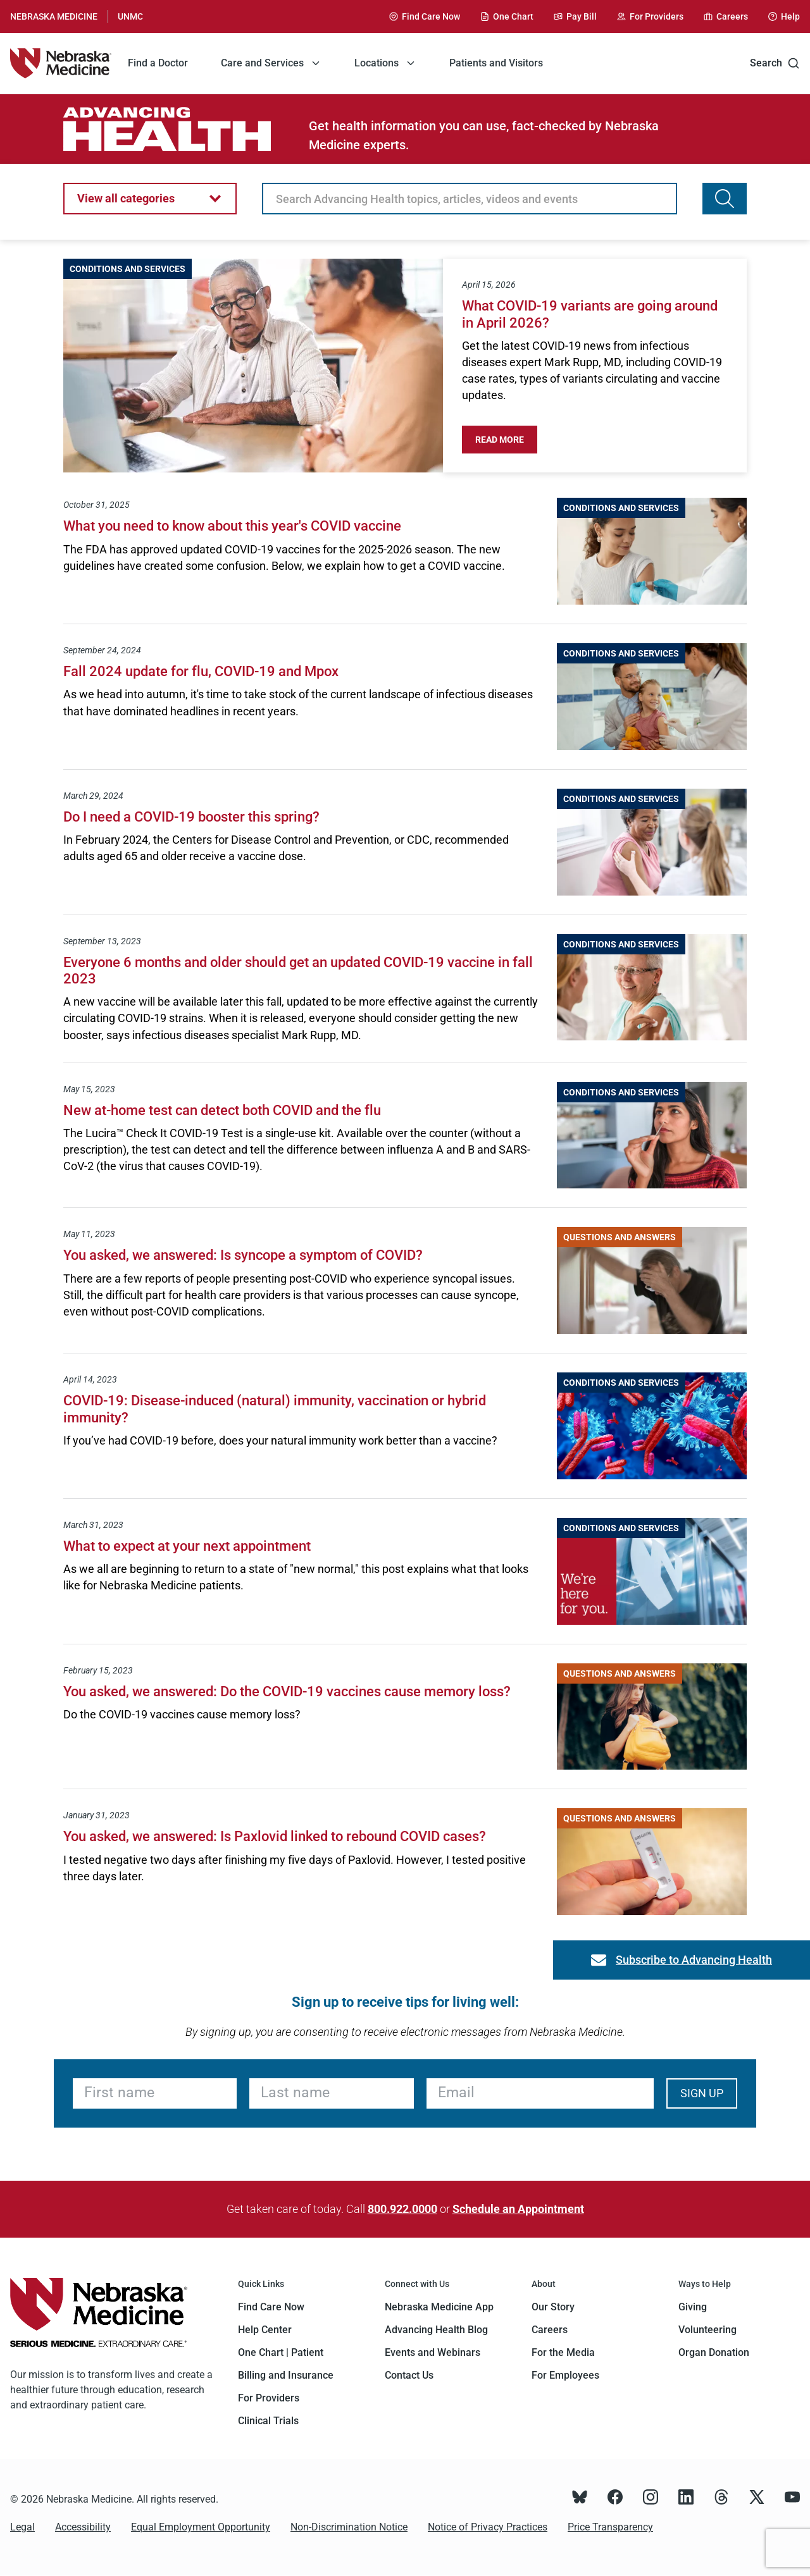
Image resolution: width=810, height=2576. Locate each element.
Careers (550, 2330)
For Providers (268, 2398)
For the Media (563, 2352)
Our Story (553, 2307)
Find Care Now (271, 2307)
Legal (22, 2527)
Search (775, 63)
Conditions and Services (127, 269)
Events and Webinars (432, 2352)
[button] (150, 198)
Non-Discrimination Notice (349, 2527)
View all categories (126, 198)
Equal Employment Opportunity (200, 2527)
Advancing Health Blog (436, 2330)
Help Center (265, 2330)
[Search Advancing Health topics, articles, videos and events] (724, 198)
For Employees (565, 2375)
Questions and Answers (619, 1237)
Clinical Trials (268, 2421)
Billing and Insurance (285, 2375)
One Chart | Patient (280, 2352)
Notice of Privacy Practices (487, 2527)
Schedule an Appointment (518, 2208)
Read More (506, 439)
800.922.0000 (402, 2208)
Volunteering (707, 2330)
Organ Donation (713, 2352)
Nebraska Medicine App (439, 2307)
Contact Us (409, 2375)
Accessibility (83, 2527)
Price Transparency (610, 2527)
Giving (692, 2307)
